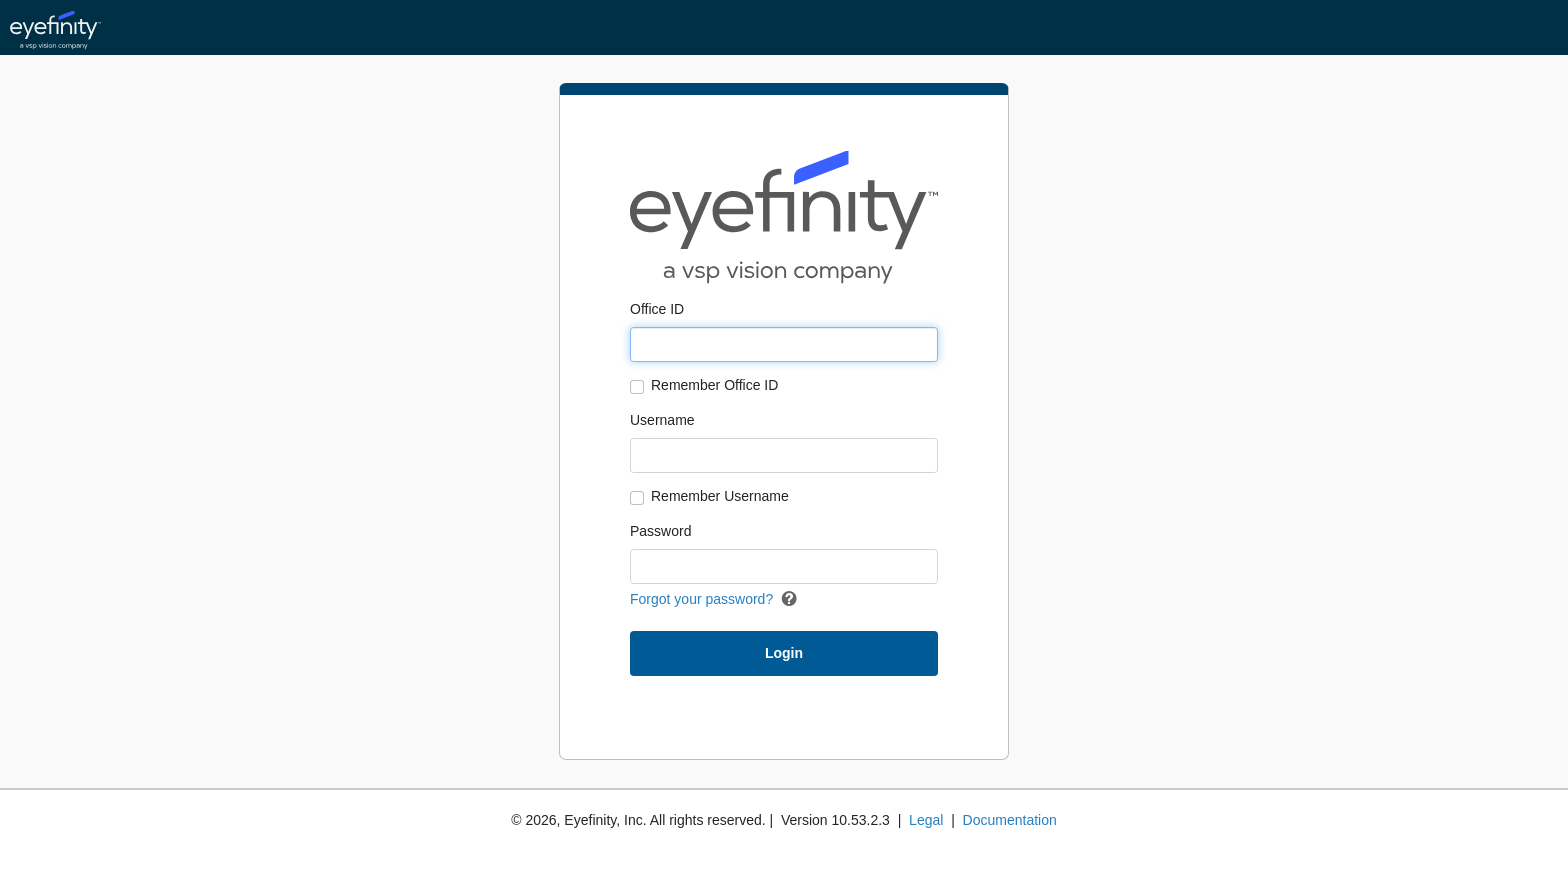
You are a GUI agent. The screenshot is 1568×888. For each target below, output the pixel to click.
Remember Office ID (714, 385)
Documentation (1010, 820)
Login (784, 653)
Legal (926, 820)
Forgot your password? (701, 599)
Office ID (657, 309)
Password (660, 531)
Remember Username (720, 496)
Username (662, 420)
